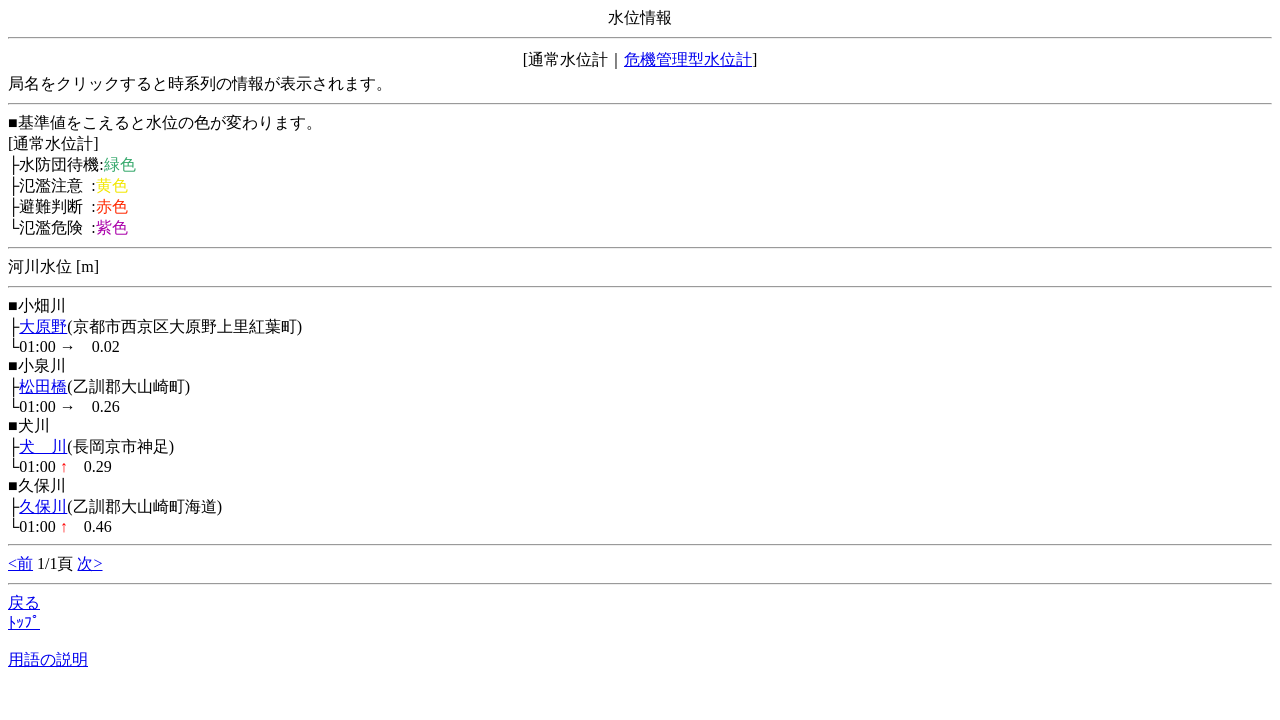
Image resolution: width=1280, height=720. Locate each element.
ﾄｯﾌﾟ (24, 622)
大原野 (43, 326)
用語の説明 (48, 659)
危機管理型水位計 (688, 59)
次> (89, 563)
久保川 (43, 506)
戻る (24, 602)
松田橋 (43, 386)
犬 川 (43, 446)
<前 (20, 563)
